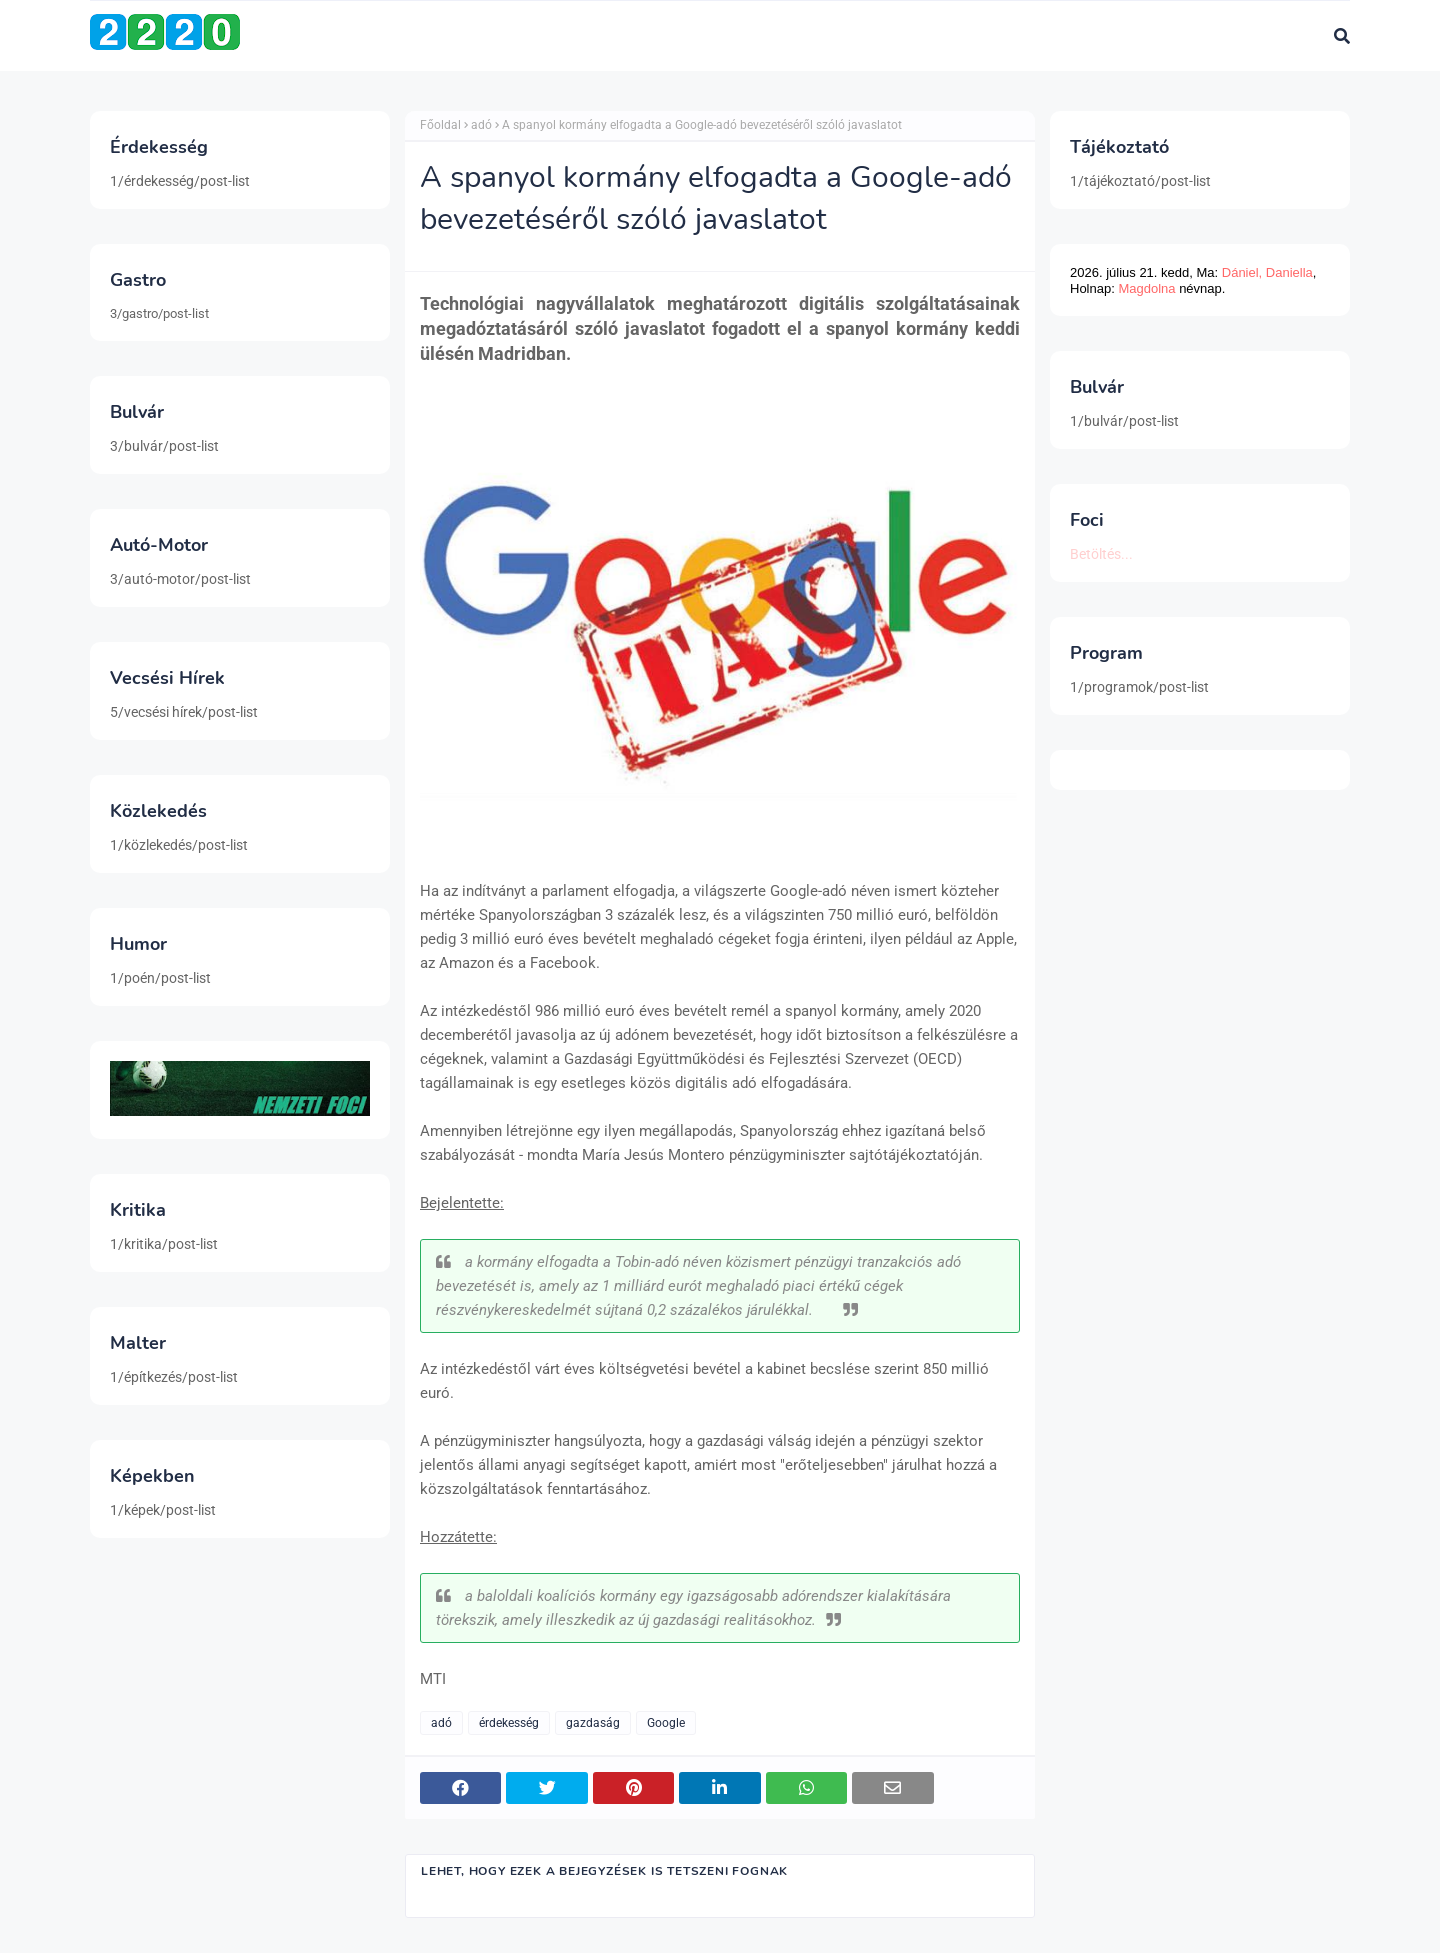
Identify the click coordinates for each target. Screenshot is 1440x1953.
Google (666, 1723)
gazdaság (593, 1723)
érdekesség (509, 1723)
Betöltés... (1101, 554)
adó (481, 125)
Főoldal (440, 125)
